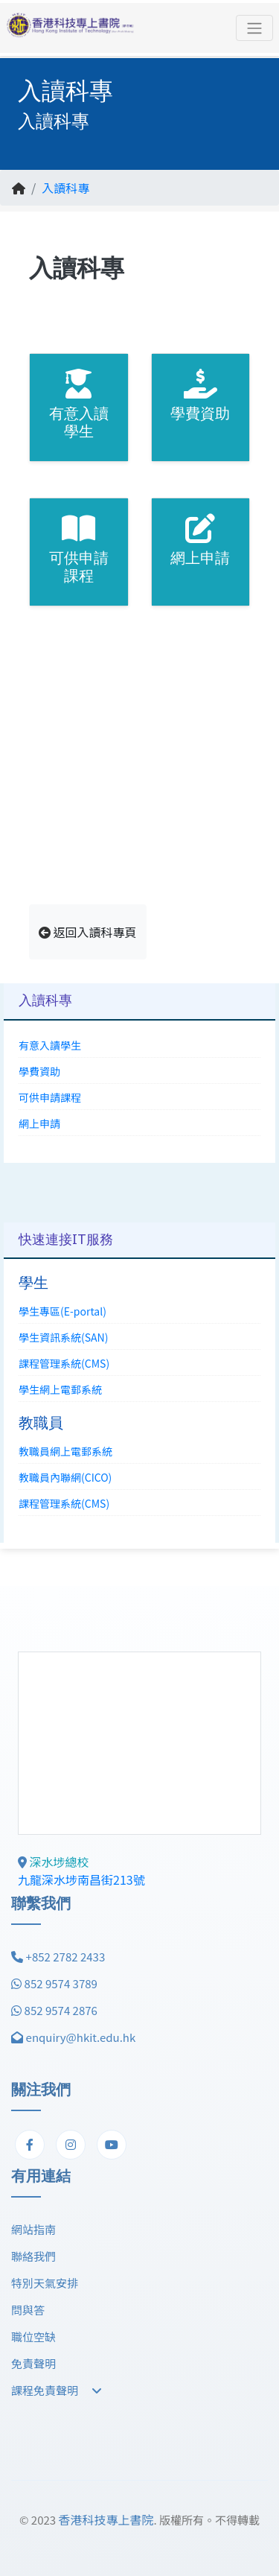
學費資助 (39, 1071)
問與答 (28, 2310)
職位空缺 (33, 2336)
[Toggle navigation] (254, 28)
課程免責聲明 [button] (56, 2390)
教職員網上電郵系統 (65, 1451)
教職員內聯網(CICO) (65, 1477)
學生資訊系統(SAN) (63, 1337)
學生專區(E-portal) (62, 1311)
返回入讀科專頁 (88, 932)
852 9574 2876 (61, 2010)
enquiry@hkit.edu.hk (81, 2037)
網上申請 (39, 1123)
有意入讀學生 (50, 1045)
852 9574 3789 (61, 1983)
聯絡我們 (33, 2256)
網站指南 (33, 2229)
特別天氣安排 (44, 2283)
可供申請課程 (50, 1097)
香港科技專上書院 (105, 2519)
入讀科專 (65, 188)
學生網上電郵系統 (60, 1389)
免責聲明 (33, 2363)
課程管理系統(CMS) (64, 1363)
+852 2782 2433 (66, 1956)
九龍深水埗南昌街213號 (81, 1879)
